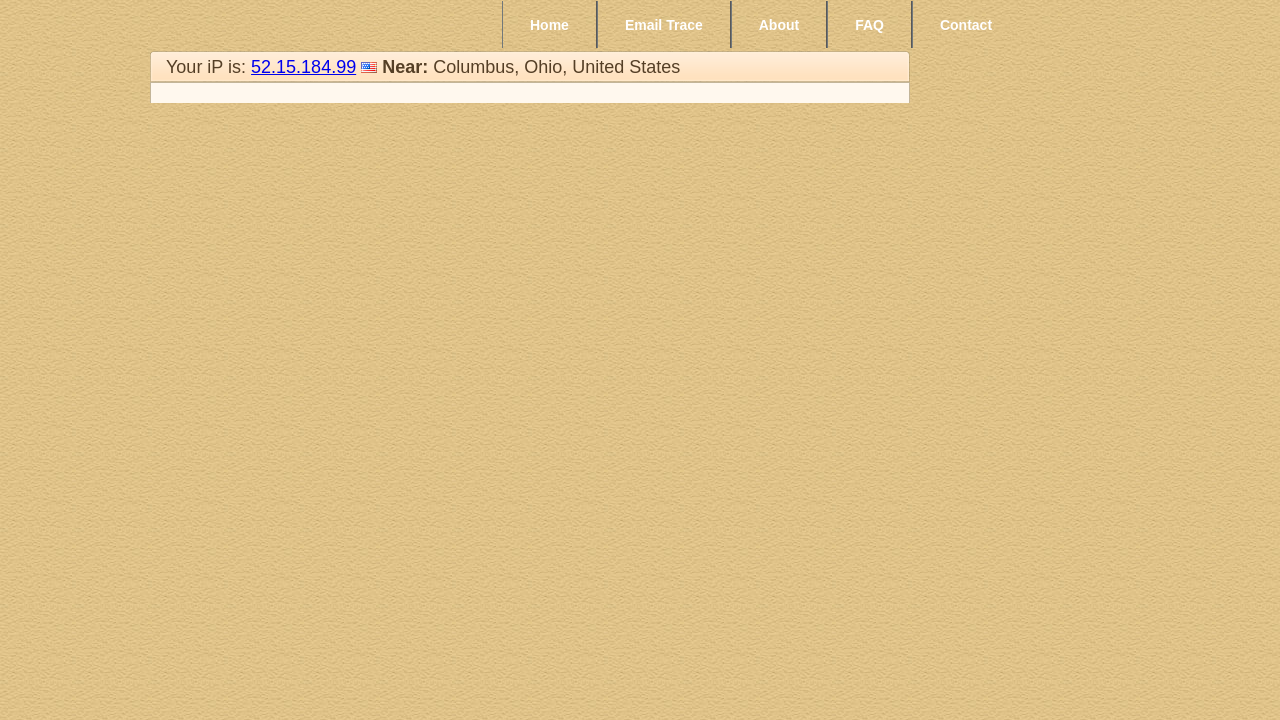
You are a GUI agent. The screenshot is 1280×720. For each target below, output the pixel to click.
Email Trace (664, 25)
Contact (966, 25)
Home (549, 25)
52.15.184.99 (303, 67)
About (779, 25)
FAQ (869, 25)
